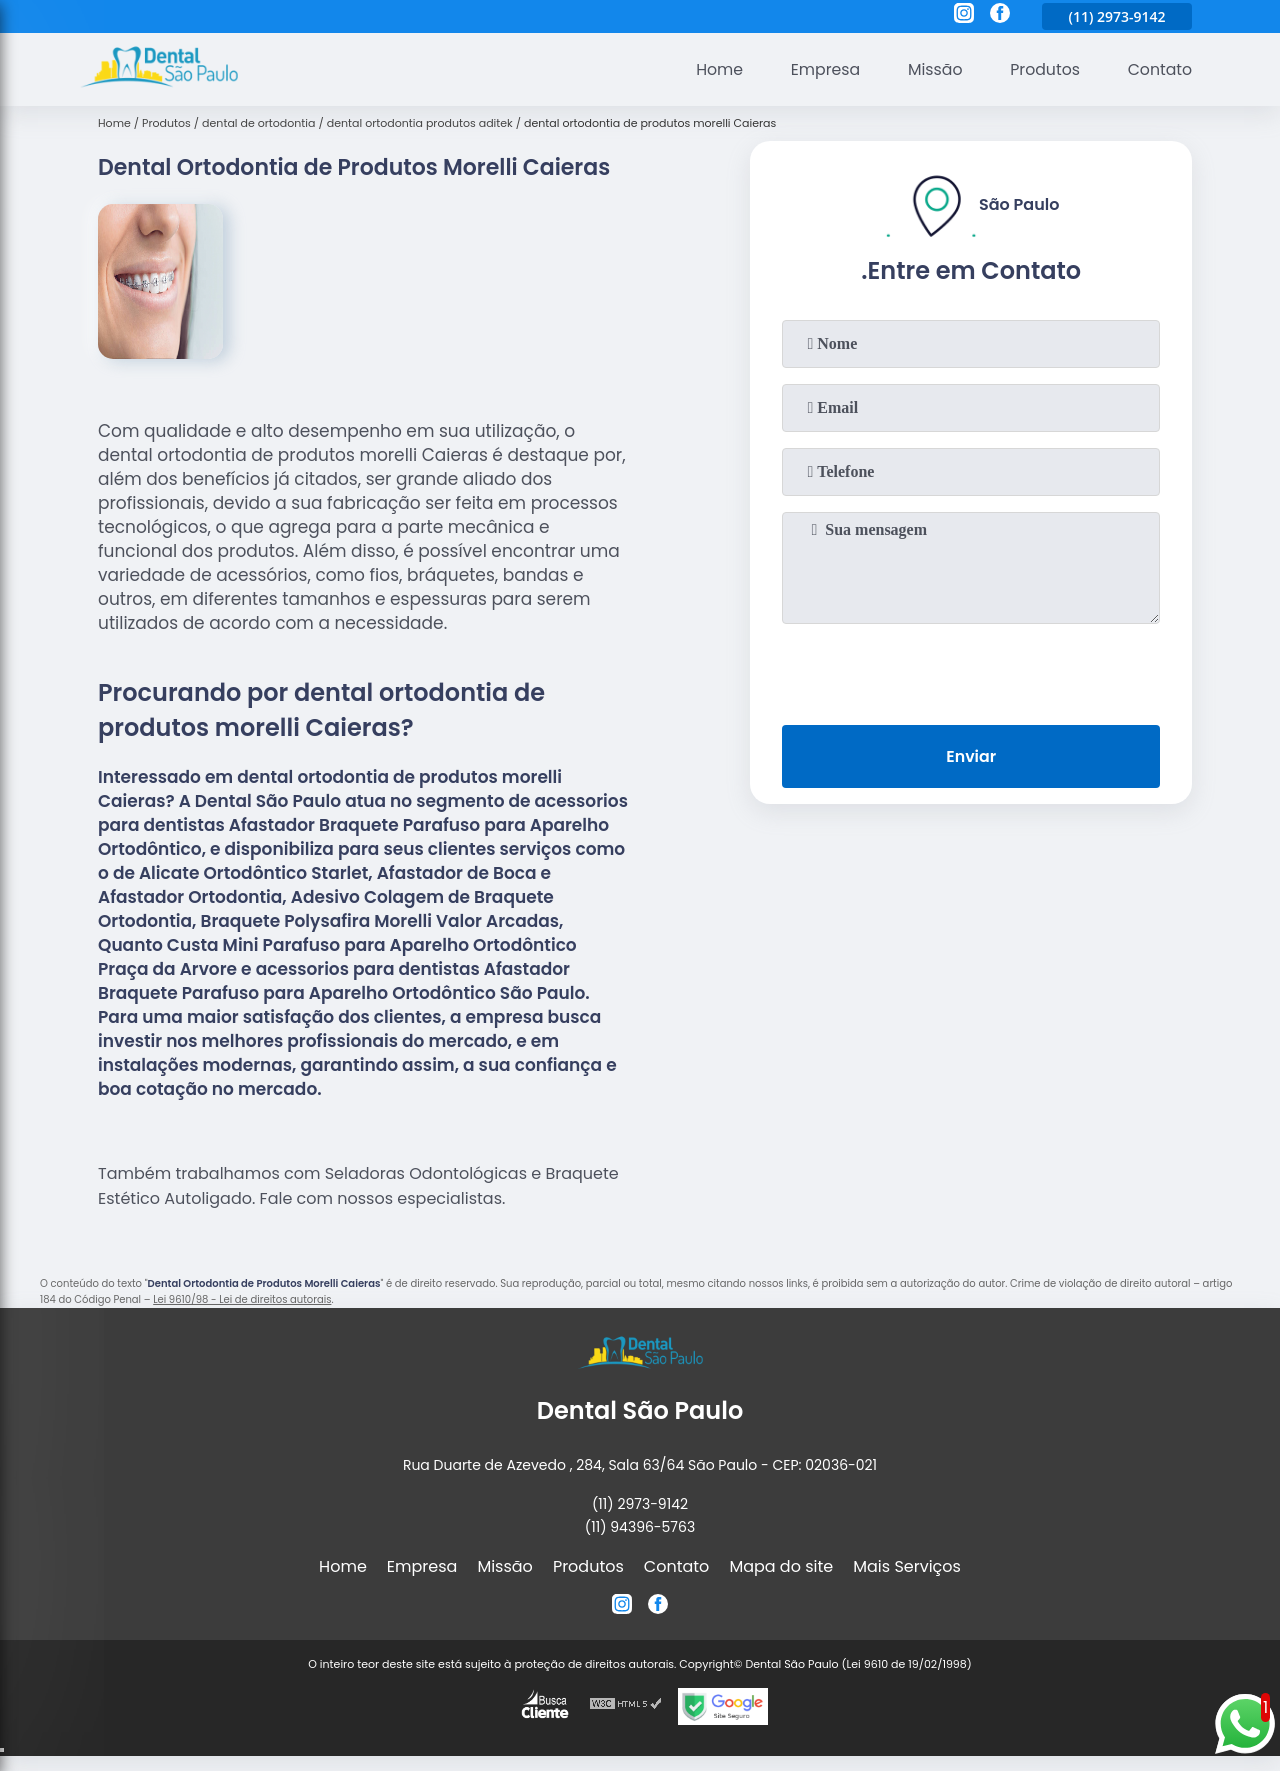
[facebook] (1000, 16)
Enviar (971, 756)
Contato (1159, 69)
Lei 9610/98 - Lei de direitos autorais (242, 1299)
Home (714, 69)
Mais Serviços (907, 1566)
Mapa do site (781, 1566)
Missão (931, 69)
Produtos (1043, 69)
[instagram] (964, 16)
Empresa (820, 69)
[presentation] (971, 670)
